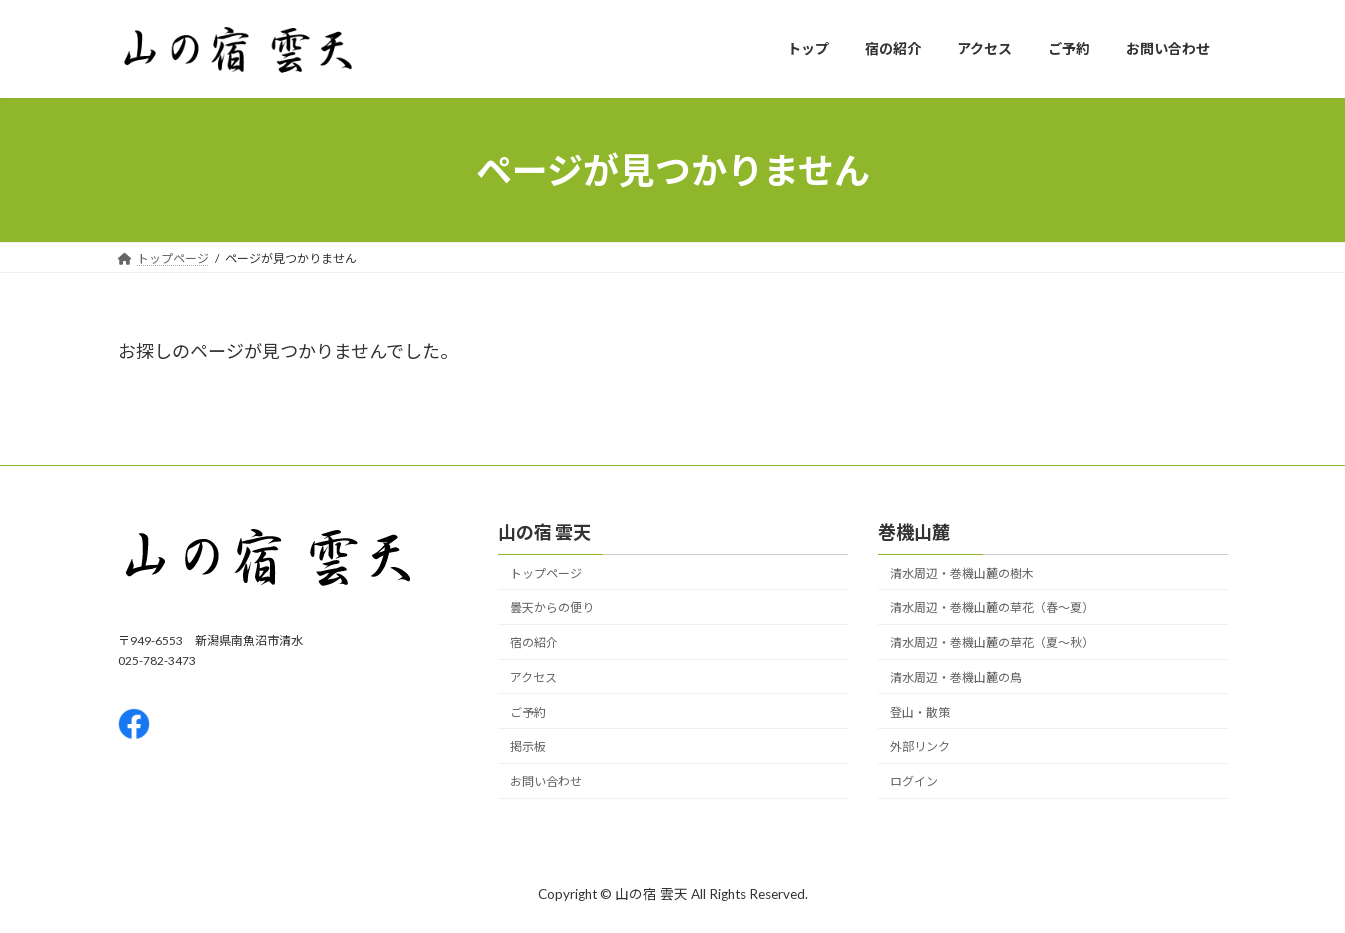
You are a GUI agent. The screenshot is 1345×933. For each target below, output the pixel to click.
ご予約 (528, 712)
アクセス (533, 677)
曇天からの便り (552, 608)
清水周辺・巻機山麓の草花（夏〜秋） (992, 643)
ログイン (914, 782)
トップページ (546, 573)
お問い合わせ (546, 782)
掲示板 (528, 747)
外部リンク (920, 747)
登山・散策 (920, 712)
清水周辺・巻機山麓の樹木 (962, 573)
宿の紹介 (534, 643)
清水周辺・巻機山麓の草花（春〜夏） (992, 608)
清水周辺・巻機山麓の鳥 (956, 677)
